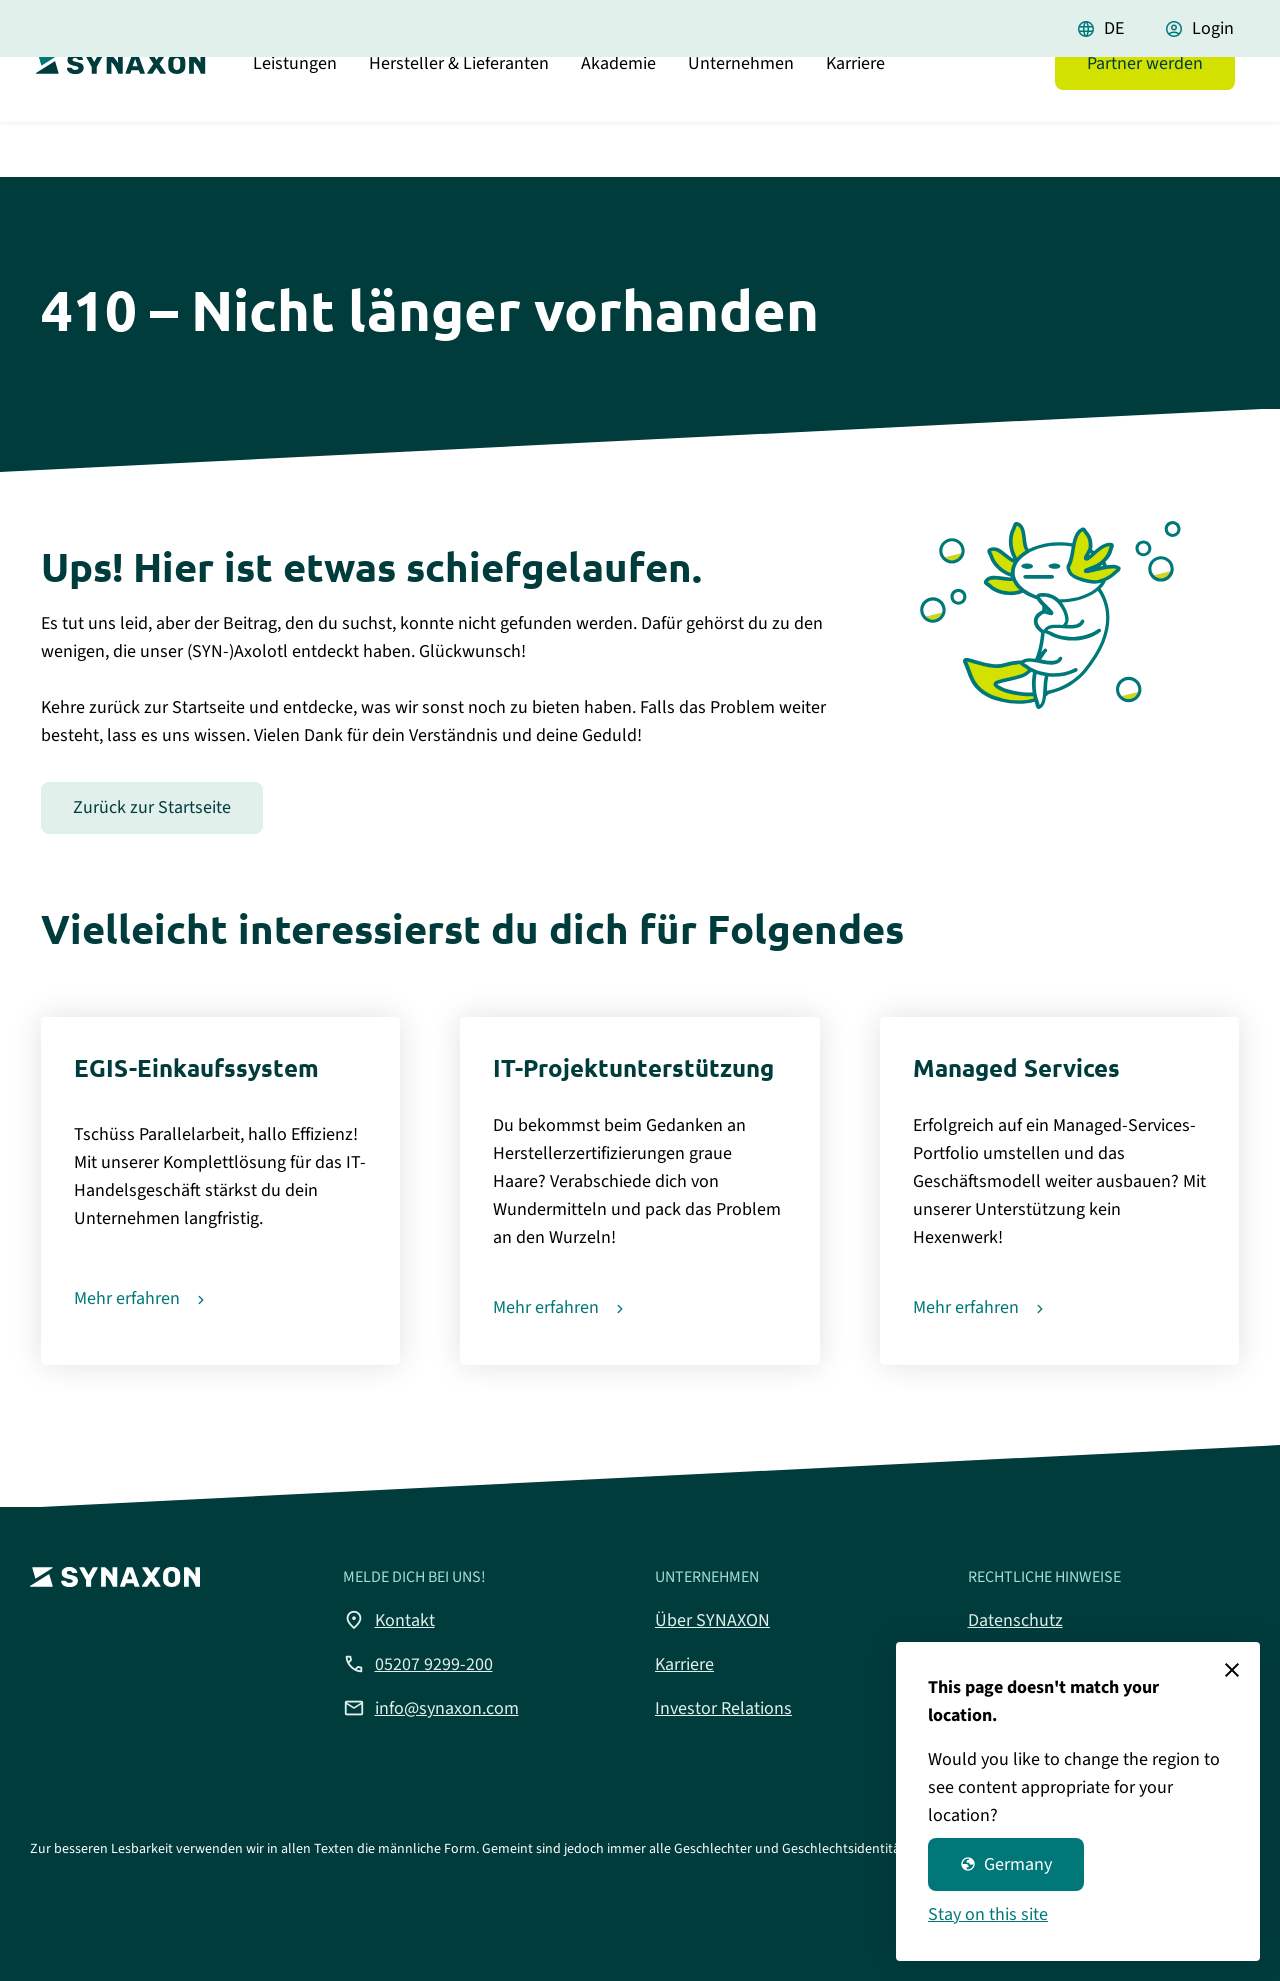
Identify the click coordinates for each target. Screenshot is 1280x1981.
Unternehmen (741, 114)
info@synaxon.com (431, 1708)
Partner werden (1145, 114)
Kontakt (389, 1620)
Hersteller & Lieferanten (459, 114)
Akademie (618, 114)
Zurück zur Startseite (152, 807)
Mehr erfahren (127, 1298)
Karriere (855, 114)
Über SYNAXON (712, 1620)
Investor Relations (723, 1708)
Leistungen (295, 114)
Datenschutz (1015, 1620)
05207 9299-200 (418, 1664)
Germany (1006, 1864)
